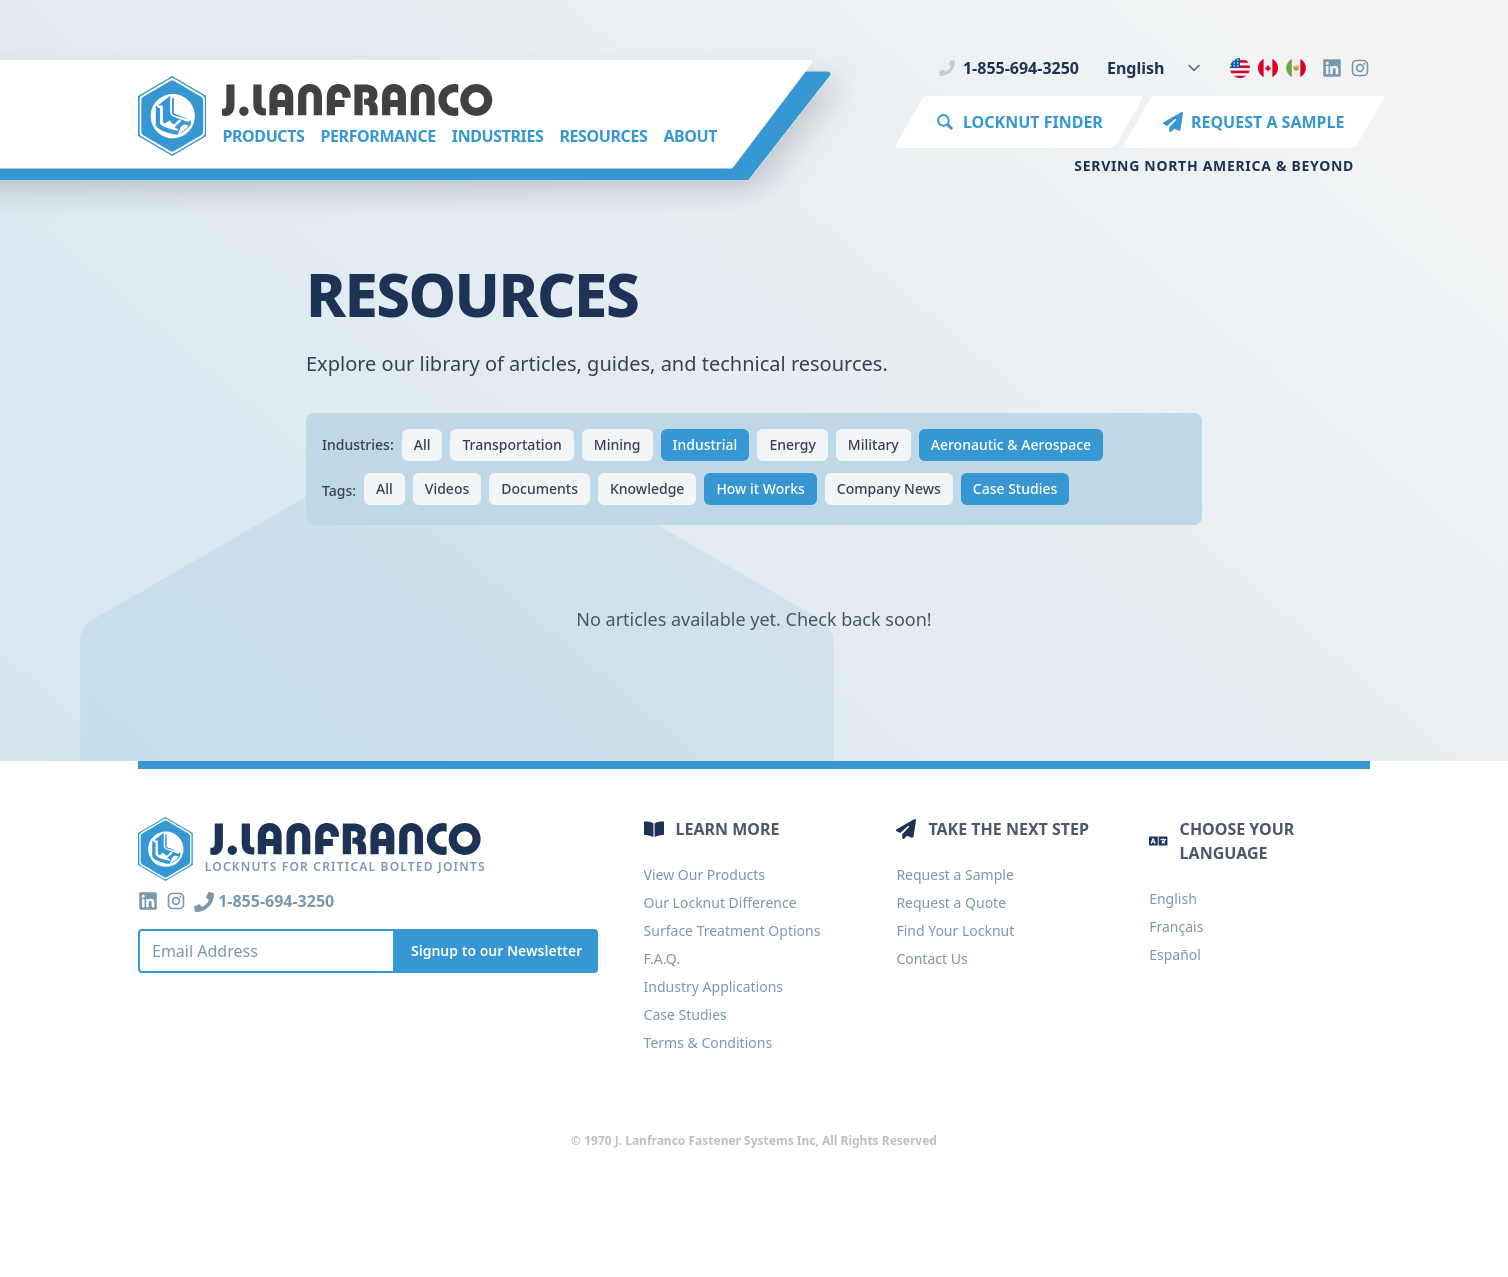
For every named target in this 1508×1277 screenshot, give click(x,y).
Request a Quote (951, 902)
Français (1176, 926)
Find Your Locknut (955, 930)
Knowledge (647, 488)
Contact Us (931, 958)
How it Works (760, 488)
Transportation (511, 444)
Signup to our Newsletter (496, 950)
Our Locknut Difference (720, 902)
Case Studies (1015, 488)
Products (263, 136)
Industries (498, 136)
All (422, 444)
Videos (447, 488)
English (1173, 898)
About (690, 136)
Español (1175, 954)
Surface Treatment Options (732, 930)
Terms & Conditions (708, 1042)
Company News (889, 488)
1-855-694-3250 (1009, 68)
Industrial (705, 444)
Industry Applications (713, 986)
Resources (603, 136)
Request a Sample (954, 874)
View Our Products (704, 874)
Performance (377, 136)
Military (873, 444)
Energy (792, 444)
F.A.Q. (662, 958)
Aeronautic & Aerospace (1011, 444)
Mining (617, 444)
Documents (539, 488)
